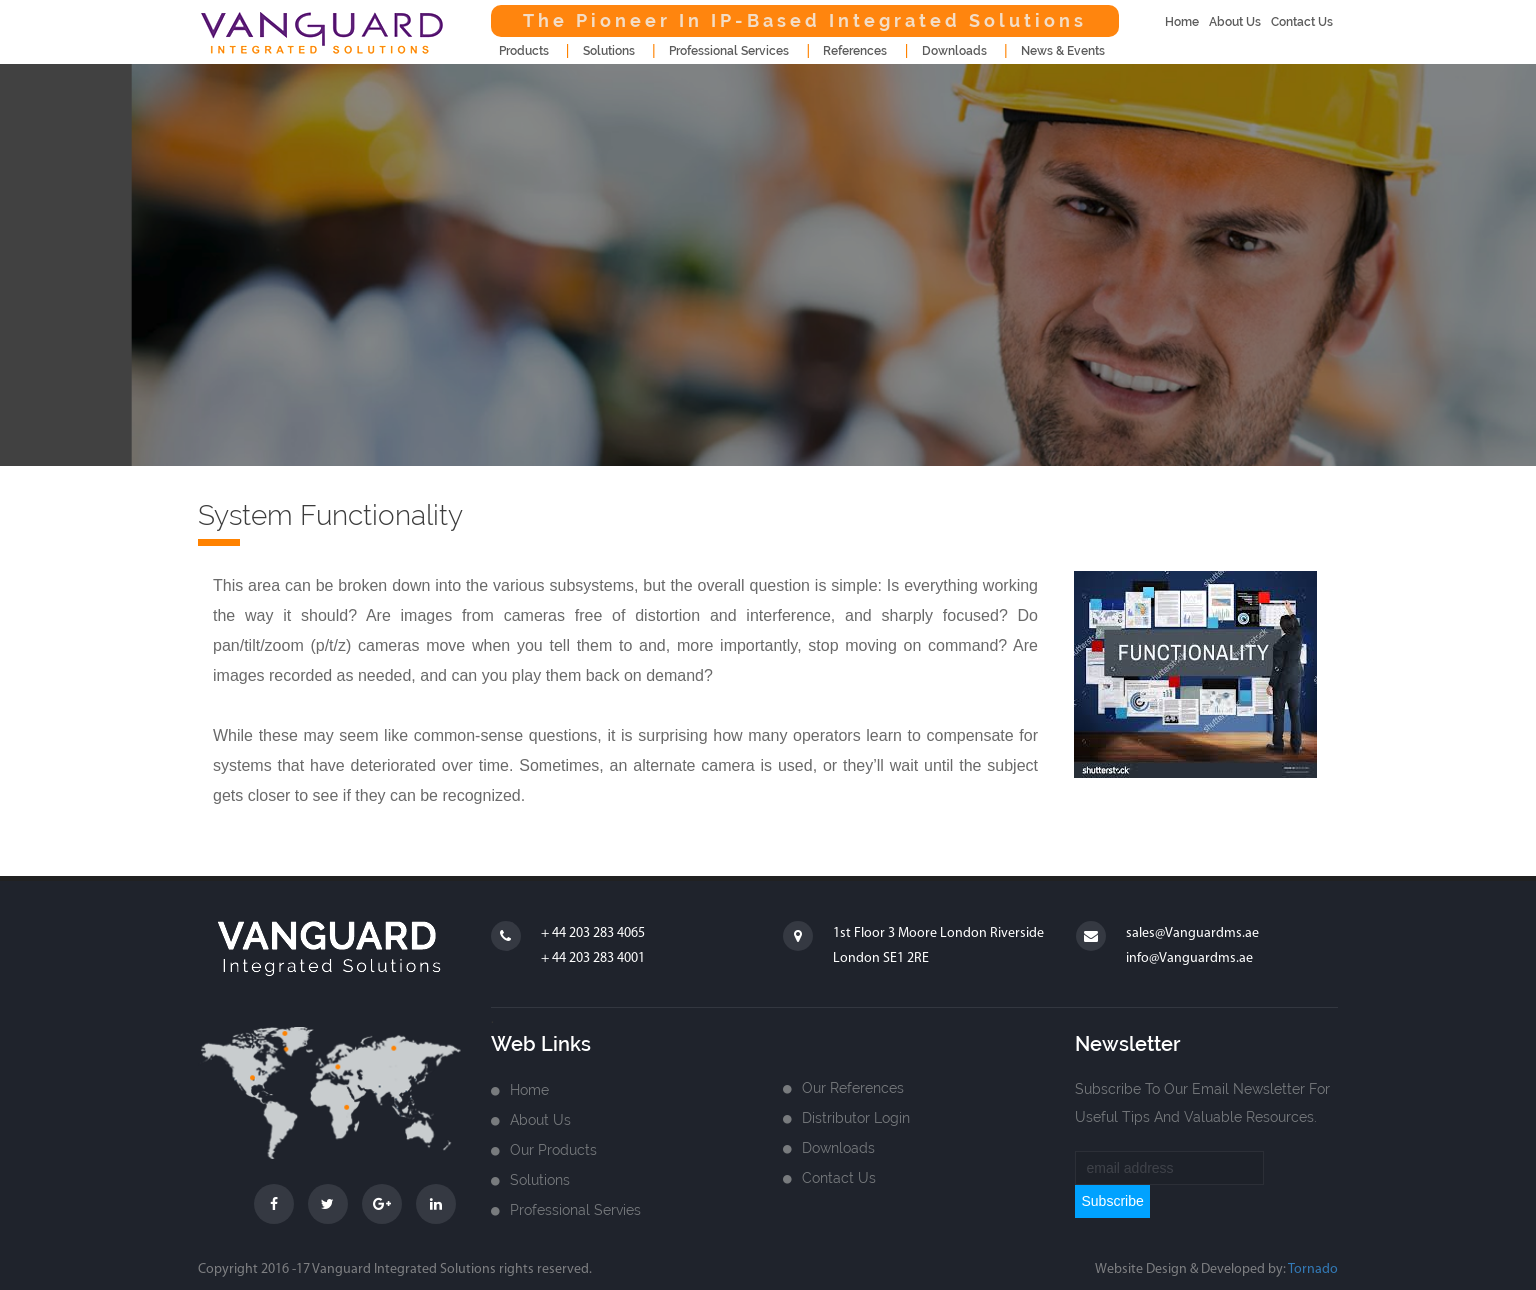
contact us (1302, 22)
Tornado (1313, 1269)
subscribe (1112, 1201)
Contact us (839, 1178)
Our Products (553, 1150)
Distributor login (856, 1118)
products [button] (524, 51)
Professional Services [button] (729, 51)
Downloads (838, 1148)
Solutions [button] (609, 51)
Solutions (540, 1180)
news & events (1063, 51)
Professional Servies (575, 1210)
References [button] (855, 51)
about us (1235, 22)
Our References (853, 1088)
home (1182, 22)
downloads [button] (954, 51)
